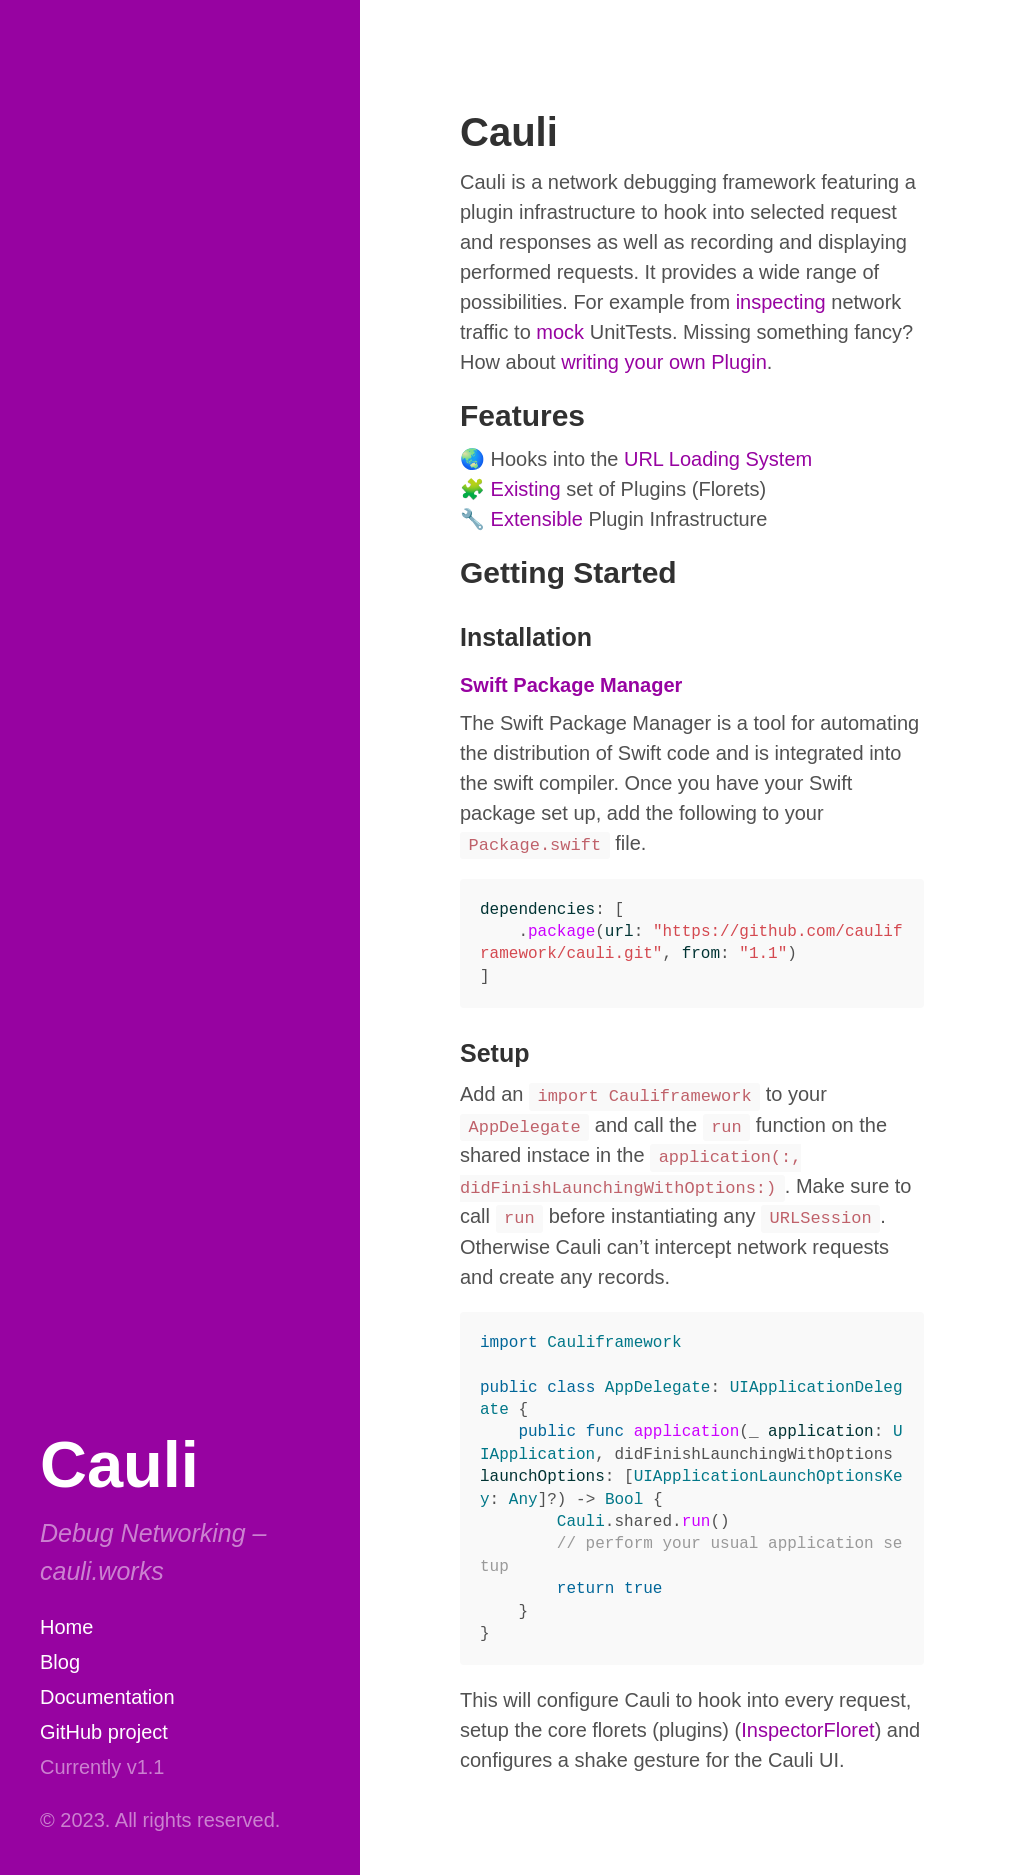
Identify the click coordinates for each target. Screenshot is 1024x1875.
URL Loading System (718, 459)
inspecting (781, 302)
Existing (526, 489)
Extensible (537, 519)
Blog (60, 1662)
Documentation (107, 1697)
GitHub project (104, 1732)
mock (560, 332)
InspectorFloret (807, 1730)
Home (66, 1627)
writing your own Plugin (664, 362)
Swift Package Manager (571, 685)
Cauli (119, 1464)
